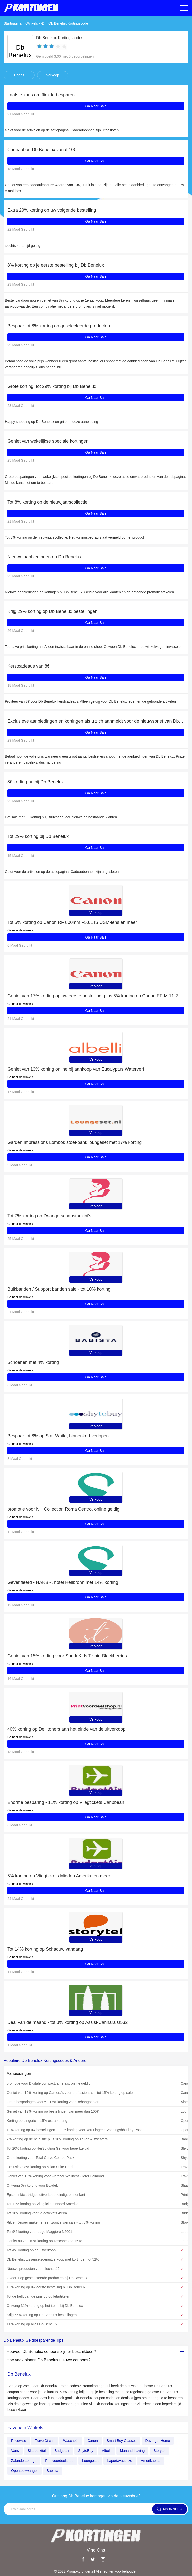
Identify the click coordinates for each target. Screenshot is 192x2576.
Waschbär (71, 2441)
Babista (52, 2471)
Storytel (159, 2451)
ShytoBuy (85, 2451)
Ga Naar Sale (96, 106)
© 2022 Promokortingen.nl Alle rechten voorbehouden (96, 2571)
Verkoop (52, 75)
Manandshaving (132, 2451)
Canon (93, 2441)
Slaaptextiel (37, 2451)
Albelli (106, 2451)
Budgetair (62, 2451)
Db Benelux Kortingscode (68, 23)
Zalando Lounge (23, 2461)
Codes (19, 75)
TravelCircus (44, 2441)
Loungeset (90, 2461)
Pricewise (18, 2441)
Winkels (32, 23)
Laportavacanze (119, 2461)
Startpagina (13, 23)
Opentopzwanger (24, 2471)
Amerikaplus (150, 2461)
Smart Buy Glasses (122, 2441)
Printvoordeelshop (59, 2461)
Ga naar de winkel (21, 930)
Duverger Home (158, 2441)
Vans (15, 2451)
